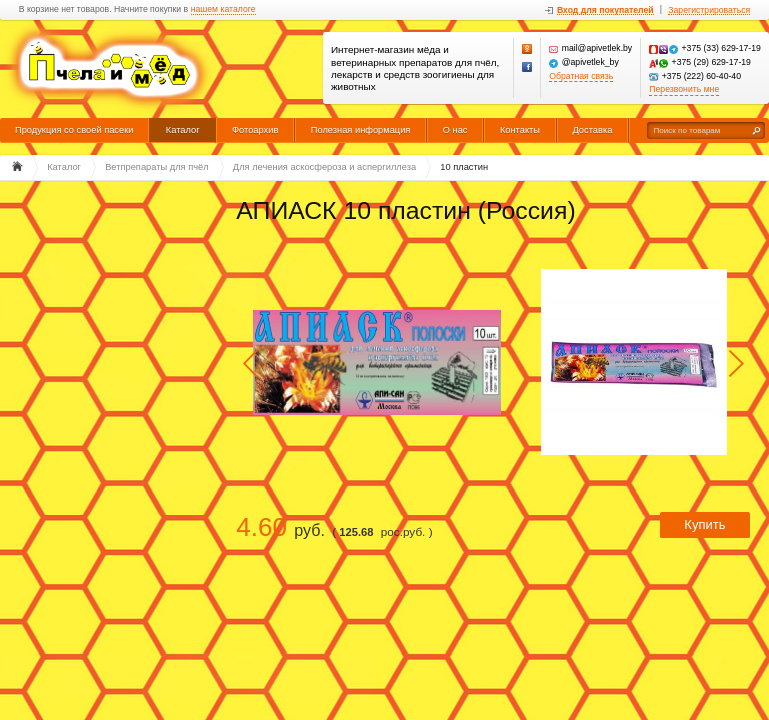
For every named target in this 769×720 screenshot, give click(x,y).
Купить (704, 524)
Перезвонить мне (684, 89)
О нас (455, 130)
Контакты (520, 130)
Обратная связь (581, 76)
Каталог (183, 130)
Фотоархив (255, 130)
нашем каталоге (223, 9)
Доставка (592, 130)
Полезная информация (361, 130)
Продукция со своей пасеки (74, 130)
